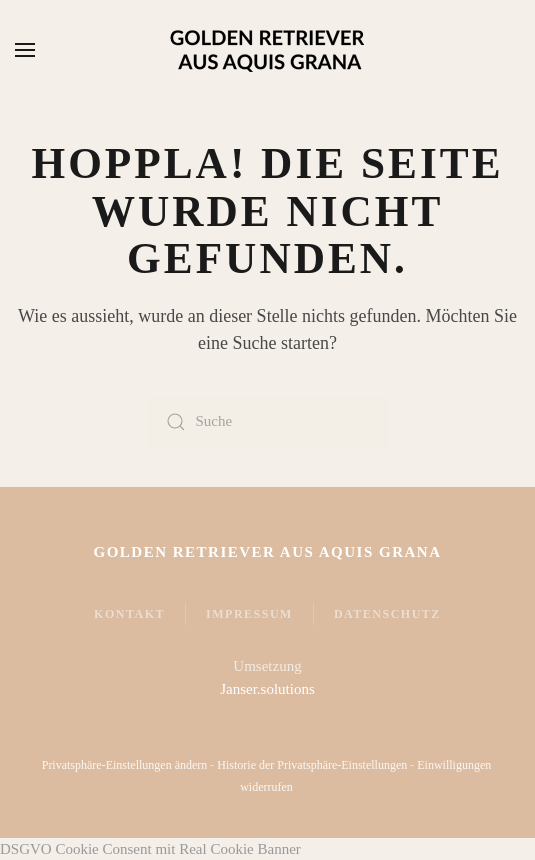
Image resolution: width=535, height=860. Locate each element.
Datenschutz (387, 614)
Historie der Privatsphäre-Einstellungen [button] (311, 765)
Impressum (249, 614)
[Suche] (268, 422)
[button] (25, 50)
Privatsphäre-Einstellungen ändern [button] (124, 765)
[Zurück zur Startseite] (268, 50)
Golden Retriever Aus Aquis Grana (267, 552)
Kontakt (129, 614)
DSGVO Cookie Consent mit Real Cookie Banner (150, 849)
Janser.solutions (267, 689)
